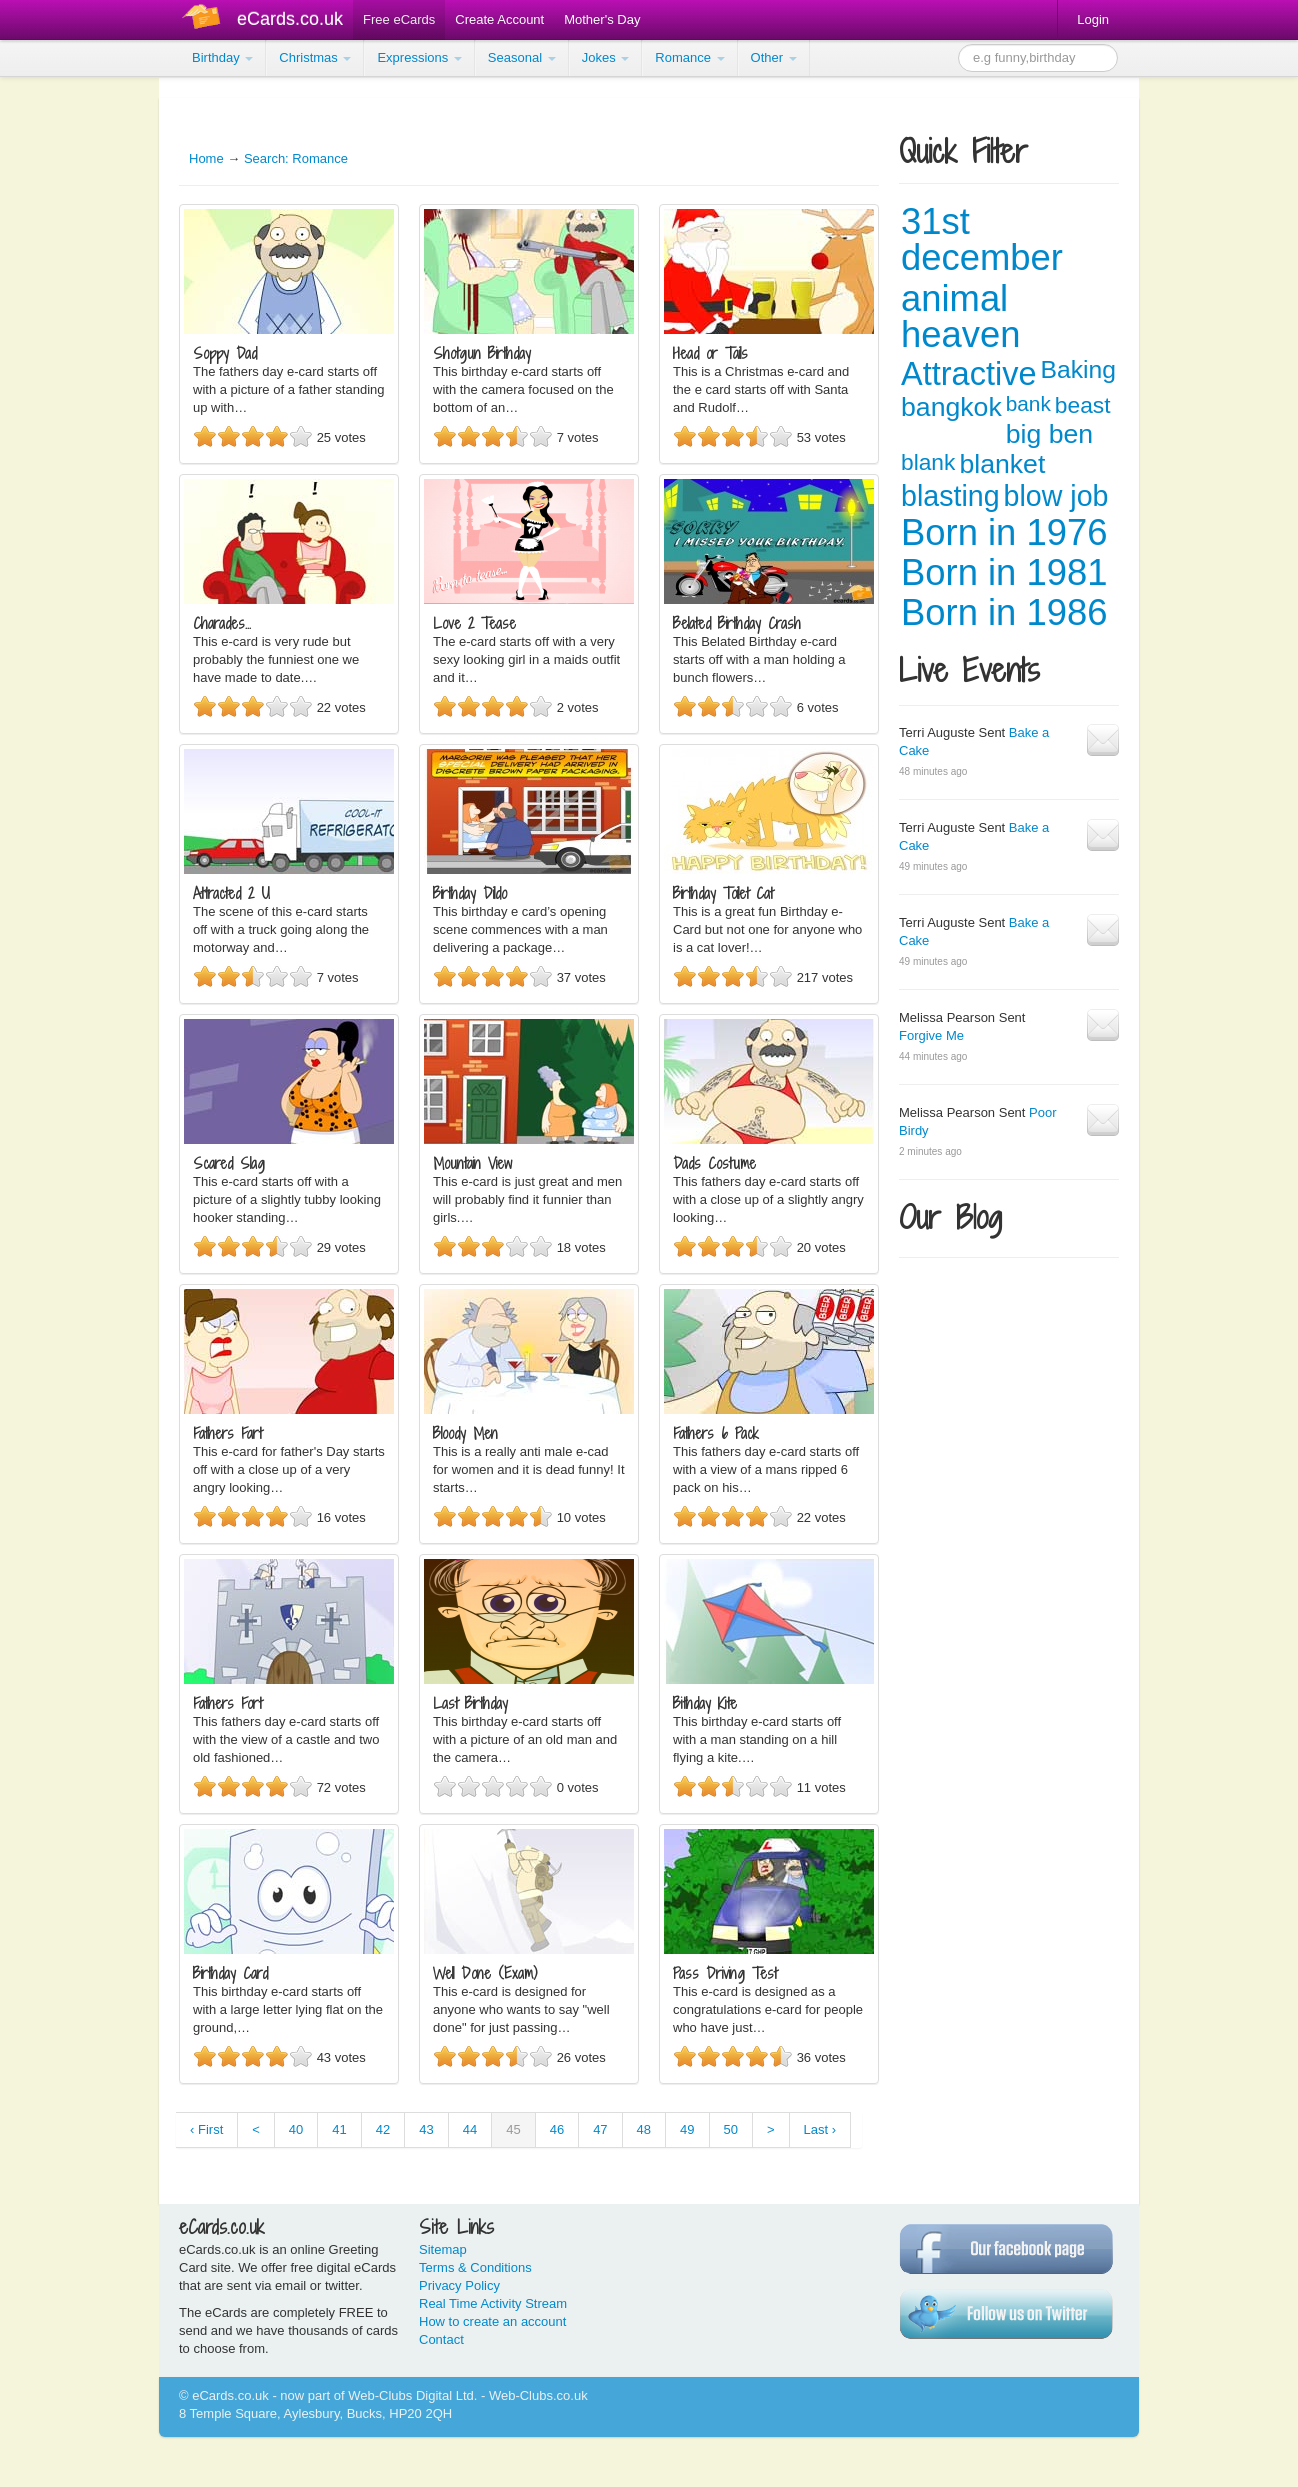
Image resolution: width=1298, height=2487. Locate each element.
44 (470, 2129)
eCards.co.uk (290, 19)
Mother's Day (602, 19)
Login (1093, 19)
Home (206, 158)
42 (383, 2129)
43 (426, 2129)
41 (339, 2129)
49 (687, 2129)
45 (513, 2129)
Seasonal (522, 57)
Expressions (419, 57)
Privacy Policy (459, 2285)
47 (600, 2129)
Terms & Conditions (475, 2267)
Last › (820, 2129)
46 (557, 2129)
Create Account (499, 19)
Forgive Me (931, 1035)
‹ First (206, 2129)
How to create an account (492, 2321)
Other (774, 57)
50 (731, 2129)
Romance (689, 57)
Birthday (222, 57)
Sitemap (443, 2249)
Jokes (606, 57)
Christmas (315, 57)
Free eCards (399, 19)
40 (296, 2129)
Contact (441, 2339)
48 (644, 2129)
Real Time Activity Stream (493, 2303)
